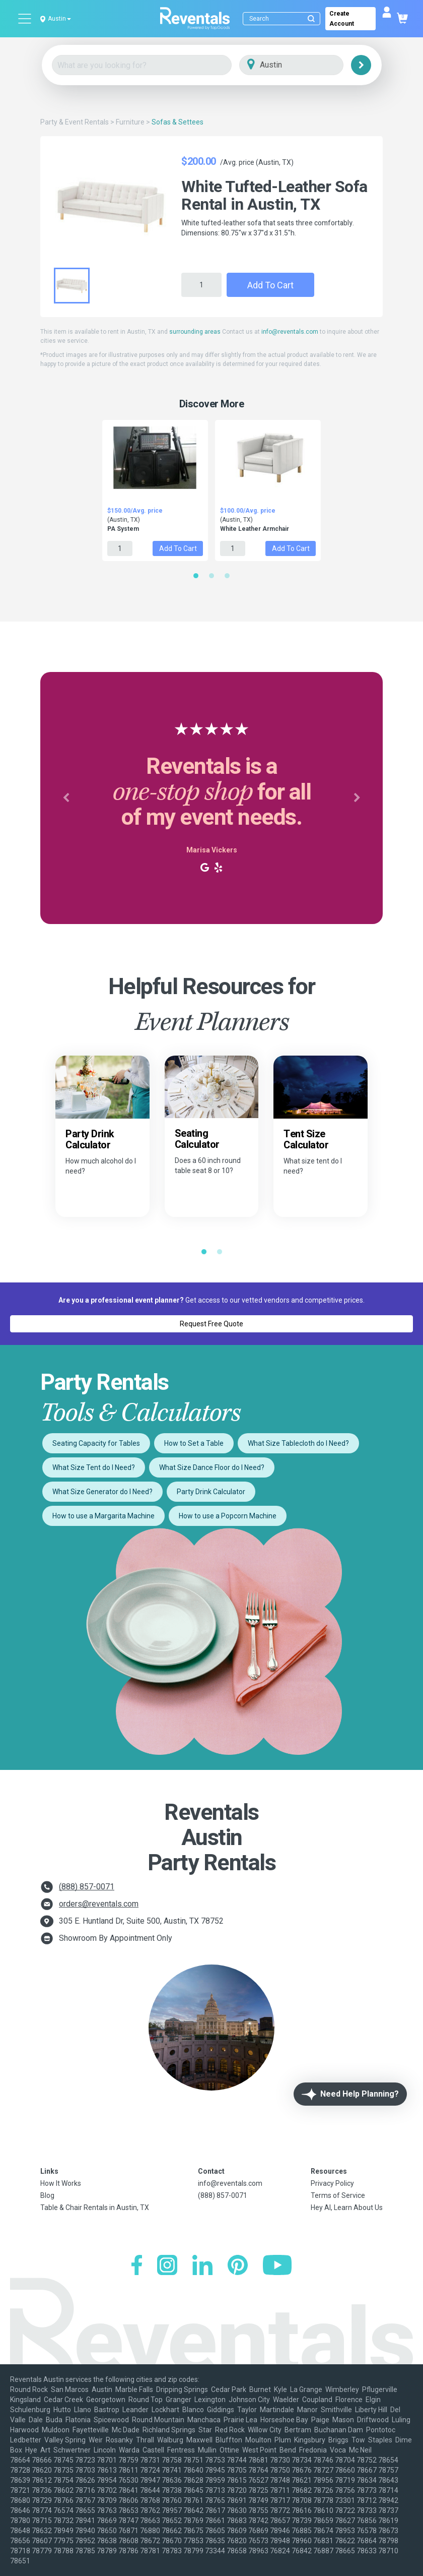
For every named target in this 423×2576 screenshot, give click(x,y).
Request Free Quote (211, 1324)
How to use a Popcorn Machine (227, 1516)
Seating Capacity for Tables (96, 1443)
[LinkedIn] (202, 2266)
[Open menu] (25, 19)
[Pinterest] (238, 2266)
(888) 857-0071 (86, 1886)
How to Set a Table (194, 1443)
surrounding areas (195, 331)
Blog (47, 2195)
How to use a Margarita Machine (103, 1516)
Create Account (341, 18)
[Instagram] (167, 2266)
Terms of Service (338, 2195)
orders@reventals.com (98, 1904)
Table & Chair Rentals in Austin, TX (94, 2207)
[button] (66, 798)
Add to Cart (270, 285)
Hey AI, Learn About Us (347, 2207)
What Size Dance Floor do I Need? (211, 1467)
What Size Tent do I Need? (93, 1467)
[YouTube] (277, 2266)
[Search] (283, 19)
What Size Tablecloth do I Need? (298, 1443)
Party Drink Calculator (211, 1492)
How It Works (60, 2183)
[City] (305, 65)
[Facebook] (136, 2266)
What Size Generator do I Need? (102, 1492)
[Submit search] (311, 18)
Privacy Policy (332, 2183)
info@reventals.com (289, 331)
